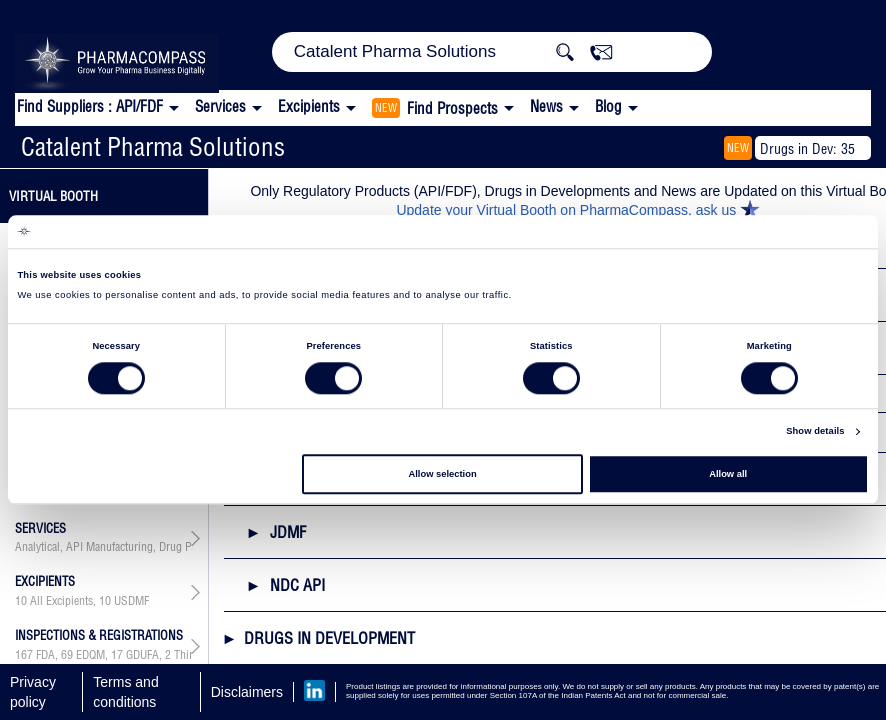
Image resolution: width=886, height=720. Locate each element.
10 (21, 601)
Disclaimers (247, 692)
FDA (45, 655)
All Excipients (61, 601)
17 (117, 655)
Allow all (728, 474)
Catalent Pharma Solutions (153, 146)
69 (67, 655)
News (546, 106)
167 (24, 655)
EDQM (90, 655)
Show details (815, 432)
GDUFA (142, 655)
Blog (608, 106)
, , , (104, 655)
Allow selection (443, 474)
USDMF (131, 601)
